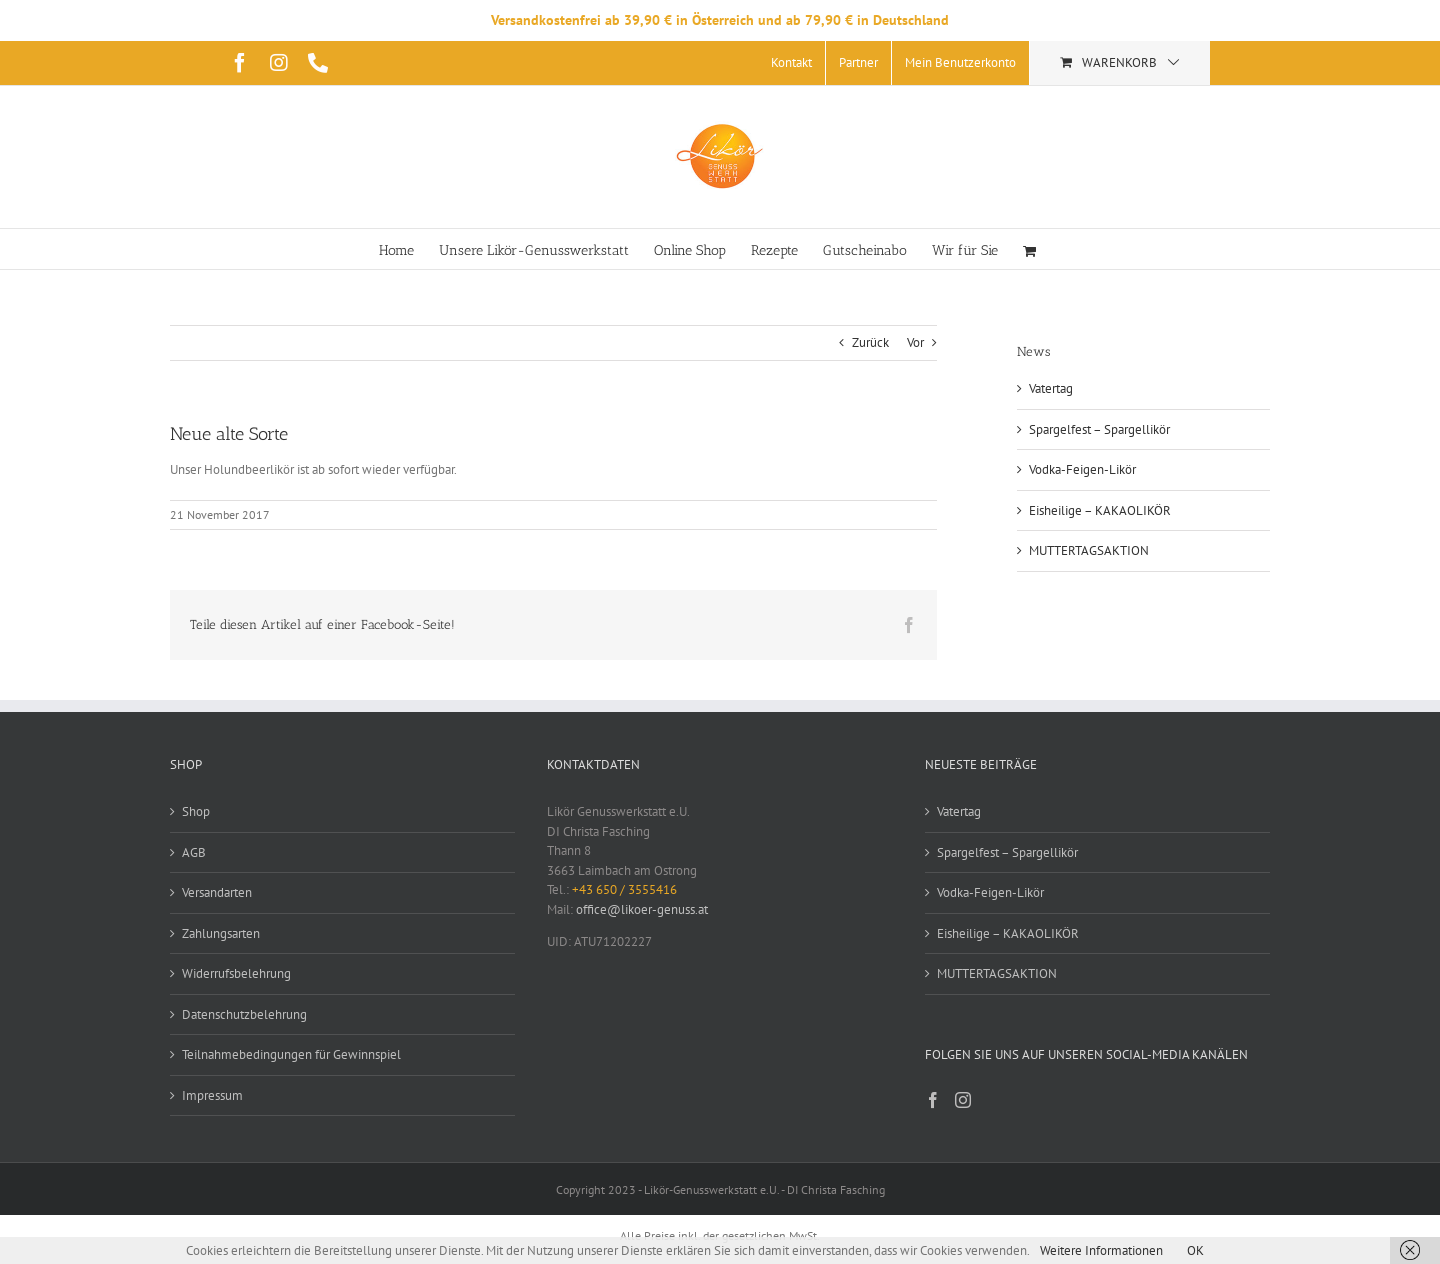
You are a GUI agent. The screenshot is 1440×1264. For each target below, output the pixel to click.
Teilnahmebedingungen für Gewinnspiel (291, 1054)
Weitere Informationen (1101, 1250)
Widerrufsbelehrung (236, 973)
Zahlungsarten (221, 933)
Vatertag (1051, 388)
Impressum (212, 1095)
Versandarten (217, 892)
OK (1195, 1250)
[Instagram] (963, 1100)
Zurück (870, 342)
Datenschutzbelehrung (244, 1014)
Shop (196, 811)
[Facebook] (933, 1100)
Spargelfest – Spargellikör (1099, 429)
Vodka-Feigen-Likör (1082, 469)
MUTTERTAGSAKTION (1089, 550)
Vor (915, 342)
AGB (194, 852)
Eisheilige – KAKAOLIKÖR (1100, 510)
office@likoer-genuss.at (642, 909)
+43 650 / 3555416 (624, 889)
